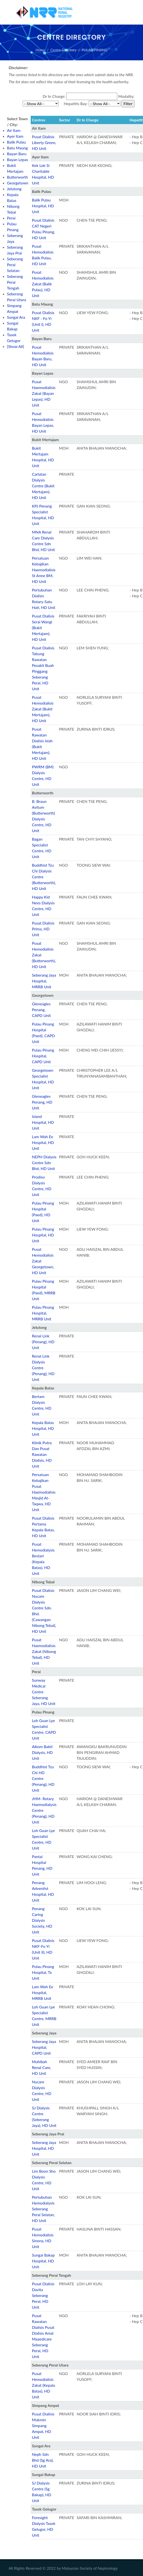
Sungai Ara (16, 317)
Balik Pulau (16, 142)
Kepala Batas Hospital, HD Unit (43, 1428)
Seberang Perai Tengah (15, 282)
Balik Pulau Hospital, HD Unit (43, 206)
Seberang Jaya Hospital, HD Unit (44, 2148)
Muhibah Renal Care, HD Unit (41, 2067)
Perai (11, 218)
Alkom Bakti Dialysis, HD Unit (42, 1752)
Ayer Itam (15, 136)
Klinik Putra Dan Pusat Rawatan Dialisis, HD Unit (42, 1454)
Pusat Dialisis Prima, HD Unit (43, 929)
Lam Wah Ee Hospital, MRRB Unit (42, 1992)
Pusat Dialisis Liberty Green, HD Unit (44, 142)
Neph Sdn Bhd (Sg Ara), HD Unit (43, 2460)
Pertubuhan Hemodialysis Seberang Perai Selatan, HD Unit (43, 2209)
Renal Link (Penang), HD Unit (43, 1341)
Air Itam (13, 130)
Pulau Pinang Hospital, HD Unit (43, 1235)
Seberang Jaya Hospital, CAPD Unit (44, 2047)
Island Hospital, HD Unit (43, 1122)
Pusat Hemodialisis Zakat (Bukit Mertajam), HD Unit (43, 709)
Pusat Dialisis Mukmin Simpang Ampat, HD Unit (43, 2426)
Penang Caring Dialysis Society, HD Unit (42, 1920)
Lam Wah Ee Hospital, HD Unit (43, 1142)
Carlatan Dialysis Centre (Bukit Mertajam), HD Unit (43, 486)
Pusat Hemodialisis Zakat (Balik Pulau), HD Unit (43, 284)
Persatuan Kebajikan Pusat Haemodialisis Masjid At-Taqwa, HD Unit (44, 1492)
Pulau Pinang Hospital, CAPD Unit (43, 1056)
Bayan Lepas (17, 159)
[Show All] (15, 346)
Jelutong (14, 188)
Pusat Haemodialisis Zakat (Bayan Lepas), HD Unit (44, 393)
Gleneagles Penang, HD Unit (42, 1102)
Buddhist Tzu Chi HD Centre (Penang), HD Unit (43, 1778)
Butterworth (17, 177)
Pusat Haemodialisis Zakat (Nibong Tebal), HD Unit (44, 1651)
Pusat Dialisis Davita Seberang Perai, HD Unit (43, 2295)
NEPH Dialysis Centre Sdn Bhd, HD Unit (44, 1162)
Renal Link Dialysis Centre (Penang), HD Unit (43, 1368)
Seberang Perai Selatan (15, 264)
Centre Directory (63, 50)
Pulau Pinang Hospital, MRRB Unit (43, 1313)
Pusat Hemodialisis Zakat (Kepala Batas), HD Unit (43, 2385)
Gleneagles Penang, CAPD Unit (41, 1009)
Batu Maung (17, 147)
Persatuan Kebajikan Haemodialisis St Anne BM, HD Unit (44, 570)
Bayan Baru (17, 153)
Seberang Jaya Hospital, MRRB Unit (44, 981)
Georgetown (17, 183)
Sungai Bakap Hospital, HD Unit (43, 2261)
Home (40, 50)
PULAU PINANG (94, 50)
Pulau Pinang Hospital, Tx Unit (43, 1972)
